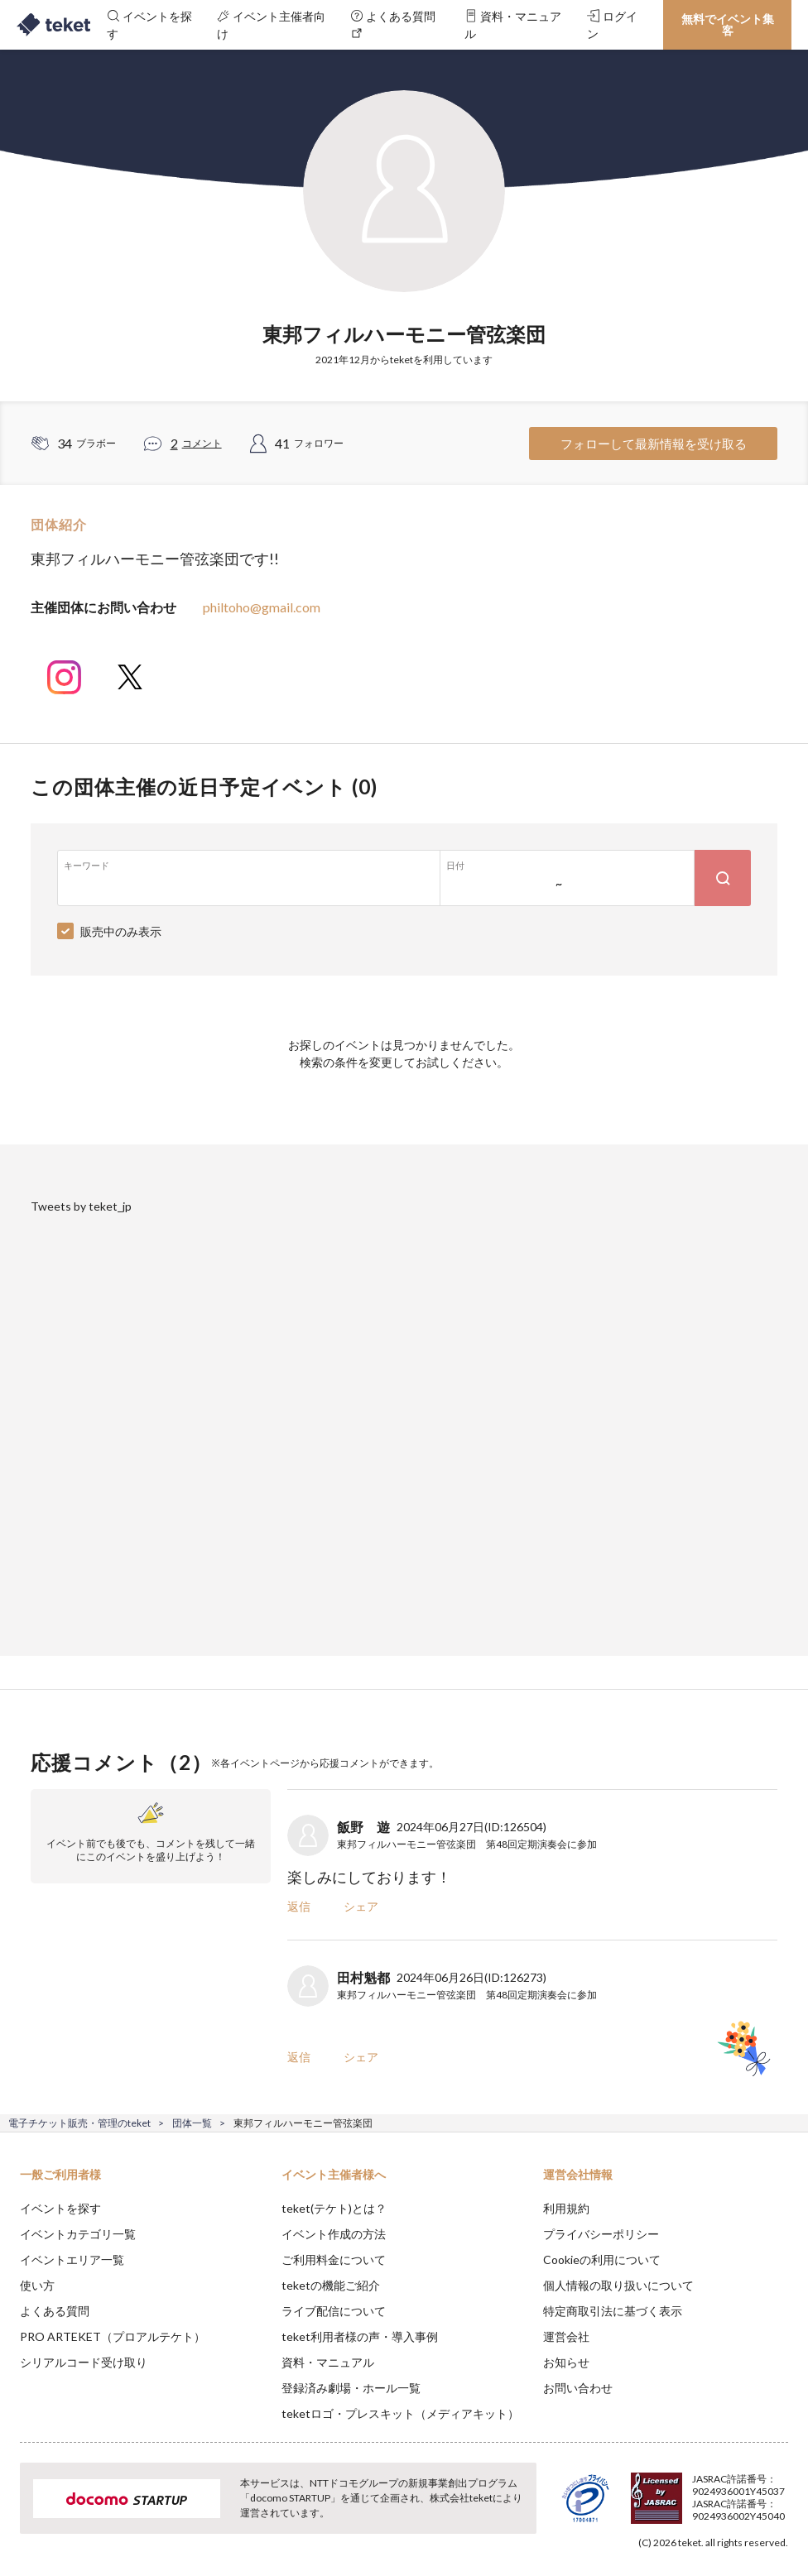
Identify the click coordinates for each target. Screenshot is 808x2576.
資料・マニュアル (327, 2362)
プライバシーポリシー (601, 2234)
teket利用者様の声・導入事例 (359, 2336)
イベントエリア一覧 (72, 2259)
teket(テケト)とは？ (334, 2208)
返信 (298, 1906)
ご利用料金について (333, 2259)
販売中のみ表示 (120, 931)
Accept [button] (750, 2493)
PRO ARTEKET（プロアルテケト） (112, 2336)
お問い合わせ (578, 2388)
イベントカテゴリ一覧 (78, 2234)
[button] (22, 2514)
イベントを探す (60, 2208)
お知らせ (566, 2362)
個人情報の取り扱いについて (618, 2285)
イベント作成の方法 (333, 2234)
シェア (361, 1906)
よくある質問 (54, 2311)
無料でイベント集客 (727, 24)
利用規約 (566, 2208)
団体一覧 (192, 2123)
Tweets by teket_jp (81, 1206)
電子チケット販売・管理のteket (79, 2123)
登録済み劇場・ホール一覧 (351, 2388)
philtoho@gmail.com (261, 607)
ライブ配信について (333, 2311)
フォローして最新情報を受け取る (653, 443)
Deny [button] (666, 2494)
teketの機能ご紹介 (330, 2285)
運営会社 (566, 2336)
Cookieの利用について (602, 2259)
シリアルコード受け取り (83, 2362)
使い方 (37, 2285)
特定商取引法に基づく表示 (612, 2311)
